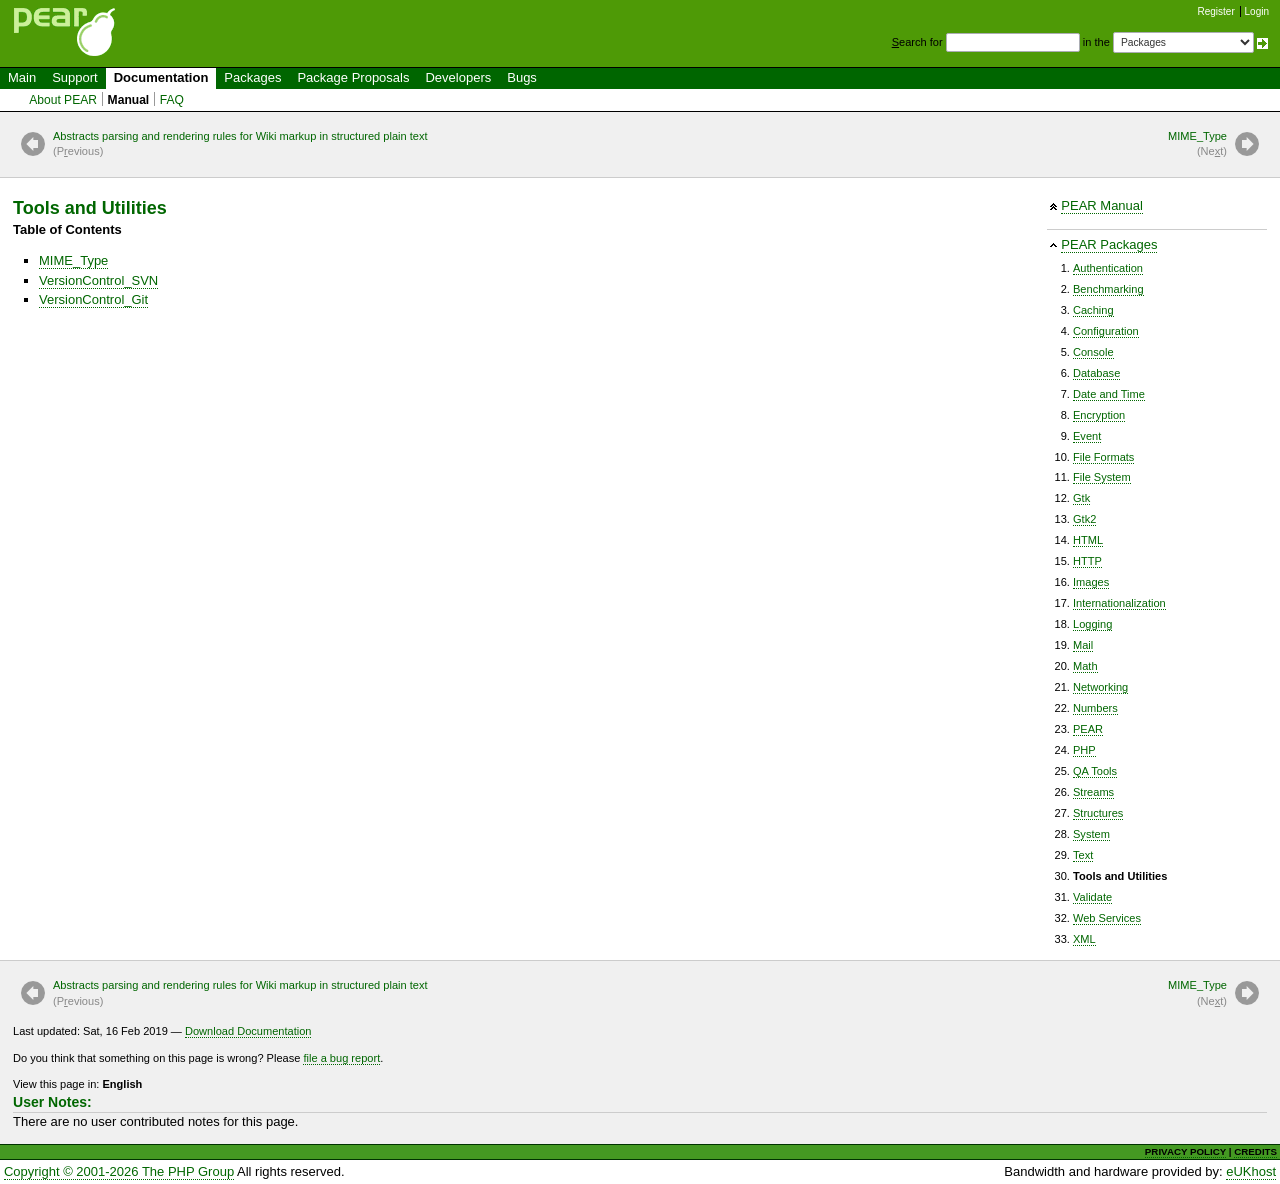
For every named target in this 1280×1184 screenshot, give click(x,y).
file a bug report (341, 1058)
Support (75, 77)
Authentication (1108, 268)
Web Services (1107, 918)
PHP (1084, 750)
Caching (1093, 310)
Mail (1083, 645)
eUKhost (1251, 1171)
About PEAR (63, 100)
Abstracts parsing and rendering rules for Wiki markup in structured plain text (240, 145)
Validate (1092, 897)
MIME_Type (1197, 145)
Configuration (1106, 331)
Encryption (1099, 415)
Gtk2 (1084, 519)
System (1091, 834)
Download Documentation (248, 1031)
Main (22, 77)
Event (1087, 436)
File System (1102, 477)
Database (1096, 373)
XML (1084, 939)
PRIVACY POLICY (1185, 1151)
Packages (252, 77)
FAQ (172, 100)
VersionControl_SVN (98, 280)
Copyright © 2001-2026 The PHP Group (119, 1171)
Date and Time (1109, 394)
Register (1216, 11)
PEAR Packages (1109, 244)
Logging (1092, 624)
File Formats (1103, 457)
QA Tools (1095, 771)
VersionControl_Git (93, 299)
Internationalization (1119, 603)
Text (1083, 855)
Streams (1093, 792)
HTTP (1087, 561)
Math (1085, 666)
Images (1091, 582)
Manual (129, 100)
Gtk (1081, 498)
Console (1093, 352)
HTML (1088, 540)
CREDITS (1255, 1151)
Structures (1098, 813)
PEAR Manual (1102, 205)
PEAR (1088, 729)
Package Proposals (353, 77)
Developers (458, 77)
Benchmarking (1108, 289)
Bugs (522, 77)
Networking (1100, 687)
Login (1257, 11)
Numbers (1095, 708)
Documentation (161, 77)
